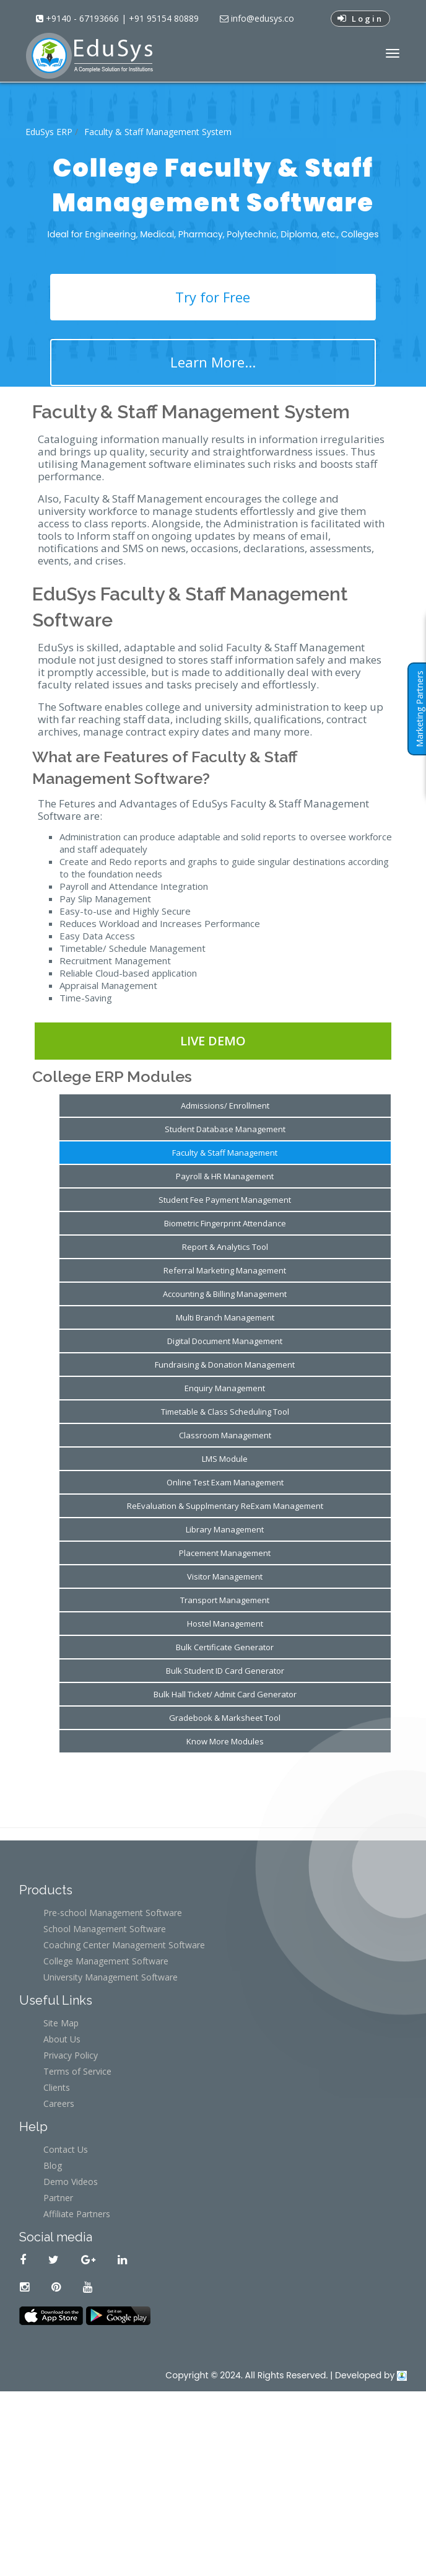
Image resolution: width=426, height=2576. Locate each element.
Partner (58, 2198)
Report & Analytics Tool (225, 1246)
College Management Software (105, 1961)
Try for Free (212, 297)
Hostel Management (225, 1623)
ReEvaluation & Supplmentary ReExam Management (225, 1505)
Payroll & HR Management (225, 1176)
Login (360, 18)
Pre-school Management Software (112, 1913)
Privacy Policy (70, 2055)
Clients (56, 2087)
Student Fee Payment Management (225, 1199)
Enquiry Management (225, 1388)
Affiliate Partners (76, 2214)
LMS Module (225, 1458)
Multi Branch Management (225, 1317)
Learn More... (213, 362)
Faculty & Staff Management (224, 1152)
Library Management (225, 1529)
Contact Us (65, 2149)
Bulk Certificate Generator (225, 1647)
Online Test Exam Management (225, 1482)
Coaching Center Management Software (124, 1945)
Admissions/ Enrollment (225, 1105)
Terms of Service (77, 2071)
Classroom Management (225, 1435)
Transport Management (224, 1600)
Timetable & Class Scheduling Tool (225, 1411)
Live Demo (213, 1040)
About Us (61, 2039)
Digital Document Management (224, 1341)
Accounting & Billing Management (225, 1293)
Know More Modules (225, 1741)
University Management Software (110, 1977)
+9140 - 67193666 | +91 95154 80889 (121, 18)
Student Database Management (225, 1129)
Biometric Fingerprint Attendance (225, 1223)
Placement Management (225, 1552)
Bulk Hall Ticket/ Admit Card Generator (225, 1694)
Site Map (61, 2023)
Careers (58, 2103)
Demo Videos (70, 2181)
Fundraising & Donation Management (225, 1364)
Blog (52, 2165)
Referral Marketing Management (224, 1270)
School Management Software (104, 1929)
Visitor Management (225, 1576)
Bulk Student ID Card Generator (225, 1670)
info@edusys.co (261, 18)
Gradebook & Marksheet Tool (224, 1717)
